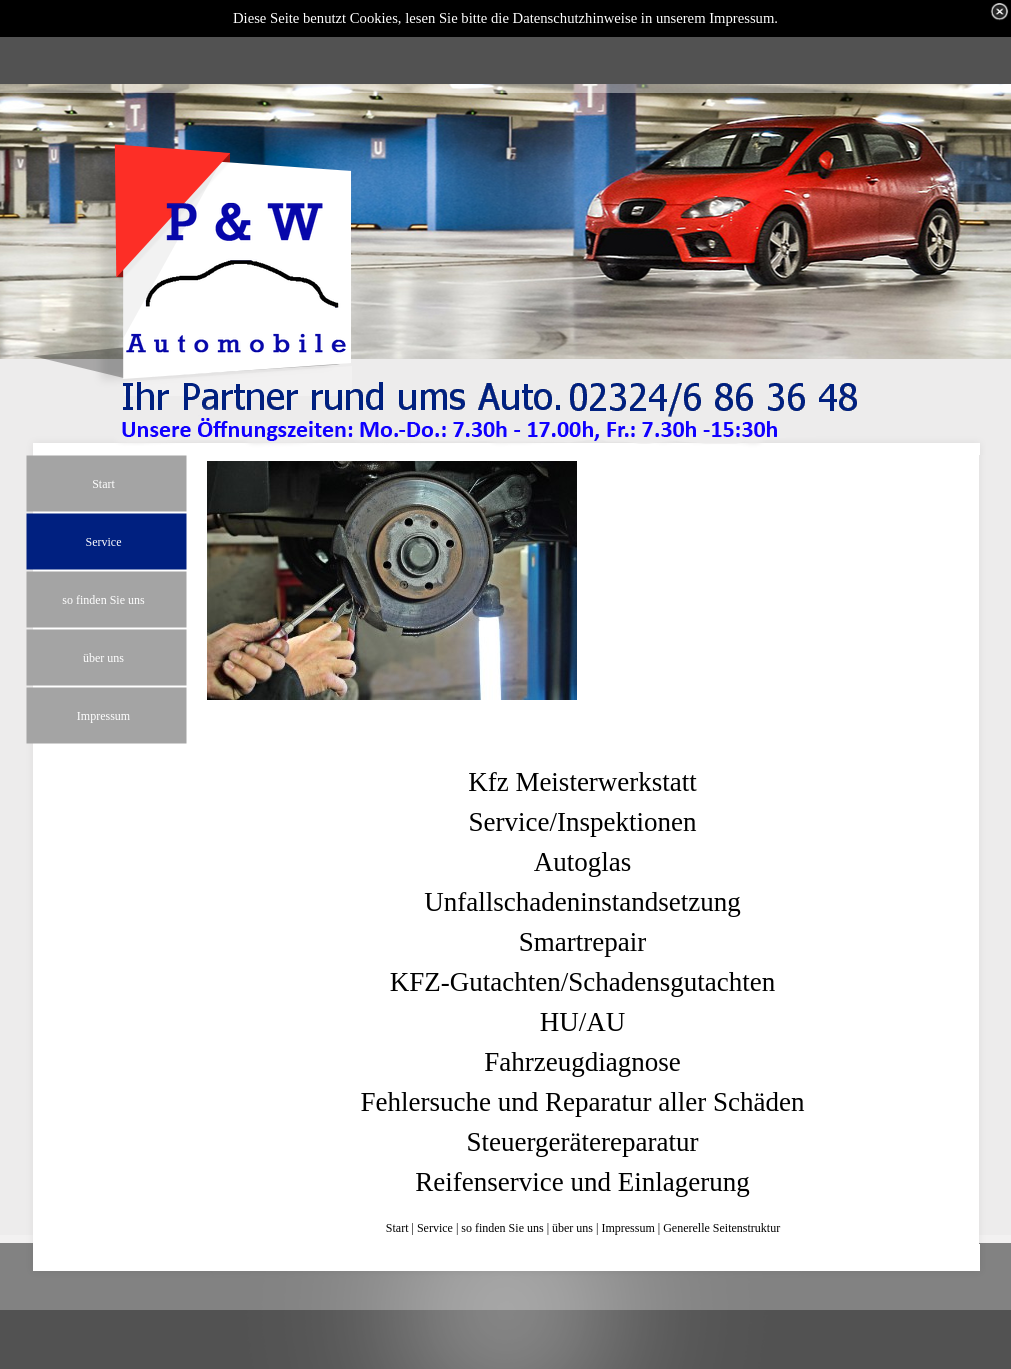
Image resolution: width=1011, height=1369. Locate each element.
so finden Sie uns (502, 1228)
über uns (572, 1228)
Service (435, 1228)
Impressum (627, 1228)
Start (397, 1228)
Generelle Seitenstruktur (721, 1228)
